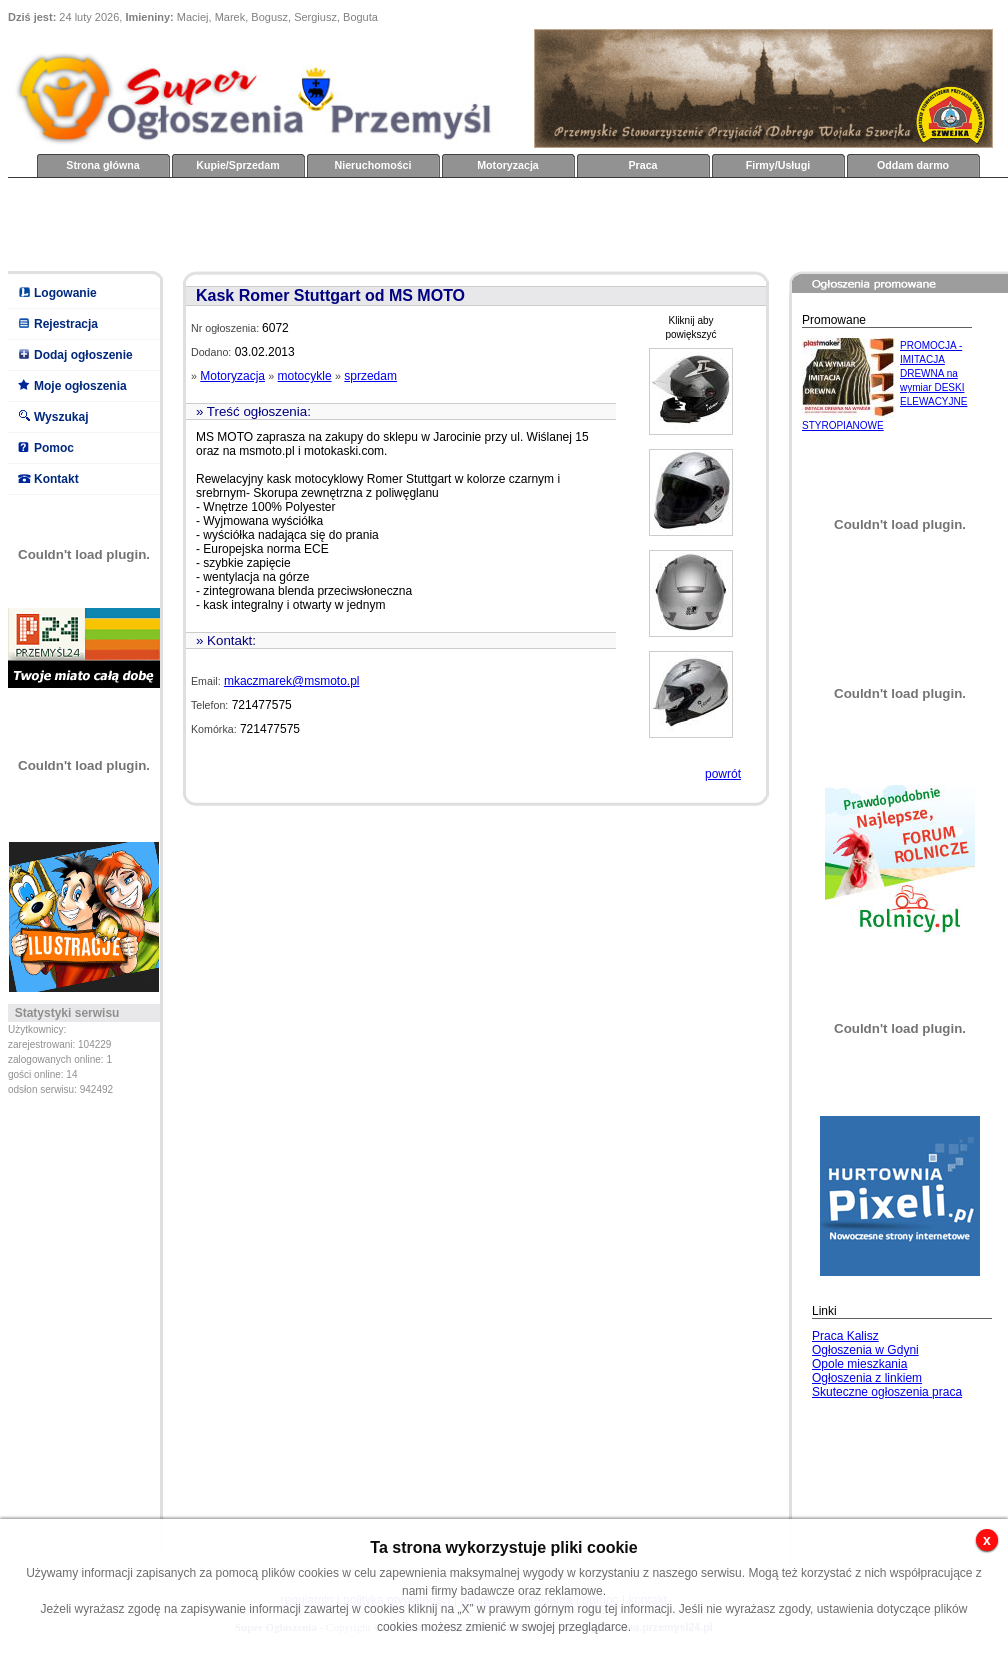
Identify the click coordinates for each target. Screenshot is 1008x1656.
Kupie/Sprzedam (238, 165)
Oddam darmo (913, 165)
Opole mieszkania (859, 1364)
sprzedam (370, 376)
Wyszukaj (61, 417)
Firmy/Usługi (778, 165)
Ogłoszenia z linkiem (867, 1378)
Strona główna (102, 165)
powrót (723, 774)
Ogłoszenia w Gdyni (865, 1350)
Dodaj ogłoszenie (83, 355)
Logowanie (65, 293)
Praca (642, 165)
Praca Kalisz (845, 1336)
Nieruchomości (373, 165)
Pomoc (54, 448)
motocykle (305, 376)
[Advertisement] (372, 223)
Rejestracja (66, 324)
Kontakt (56, 479)
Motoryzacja (508, 165)
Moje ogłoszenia (80, 386)
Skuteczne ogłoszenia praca (887, 1392)
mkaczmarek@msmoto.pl (292, 681)
